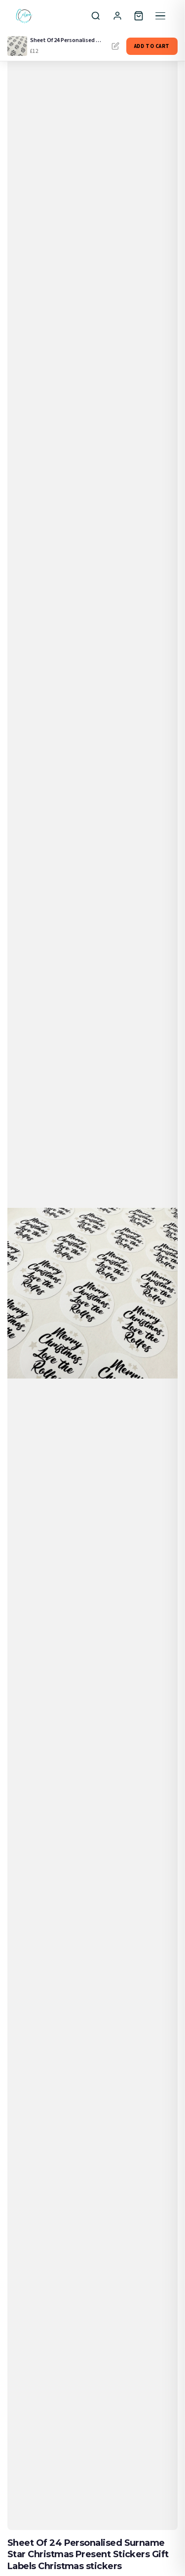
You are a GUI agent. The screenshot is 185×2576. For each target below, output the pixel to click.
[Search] (96, 16)
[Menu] (160, 16)
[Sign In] (117, 16)
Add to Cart (152, 46)
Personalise (115, 46)
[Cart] (138, 16)
